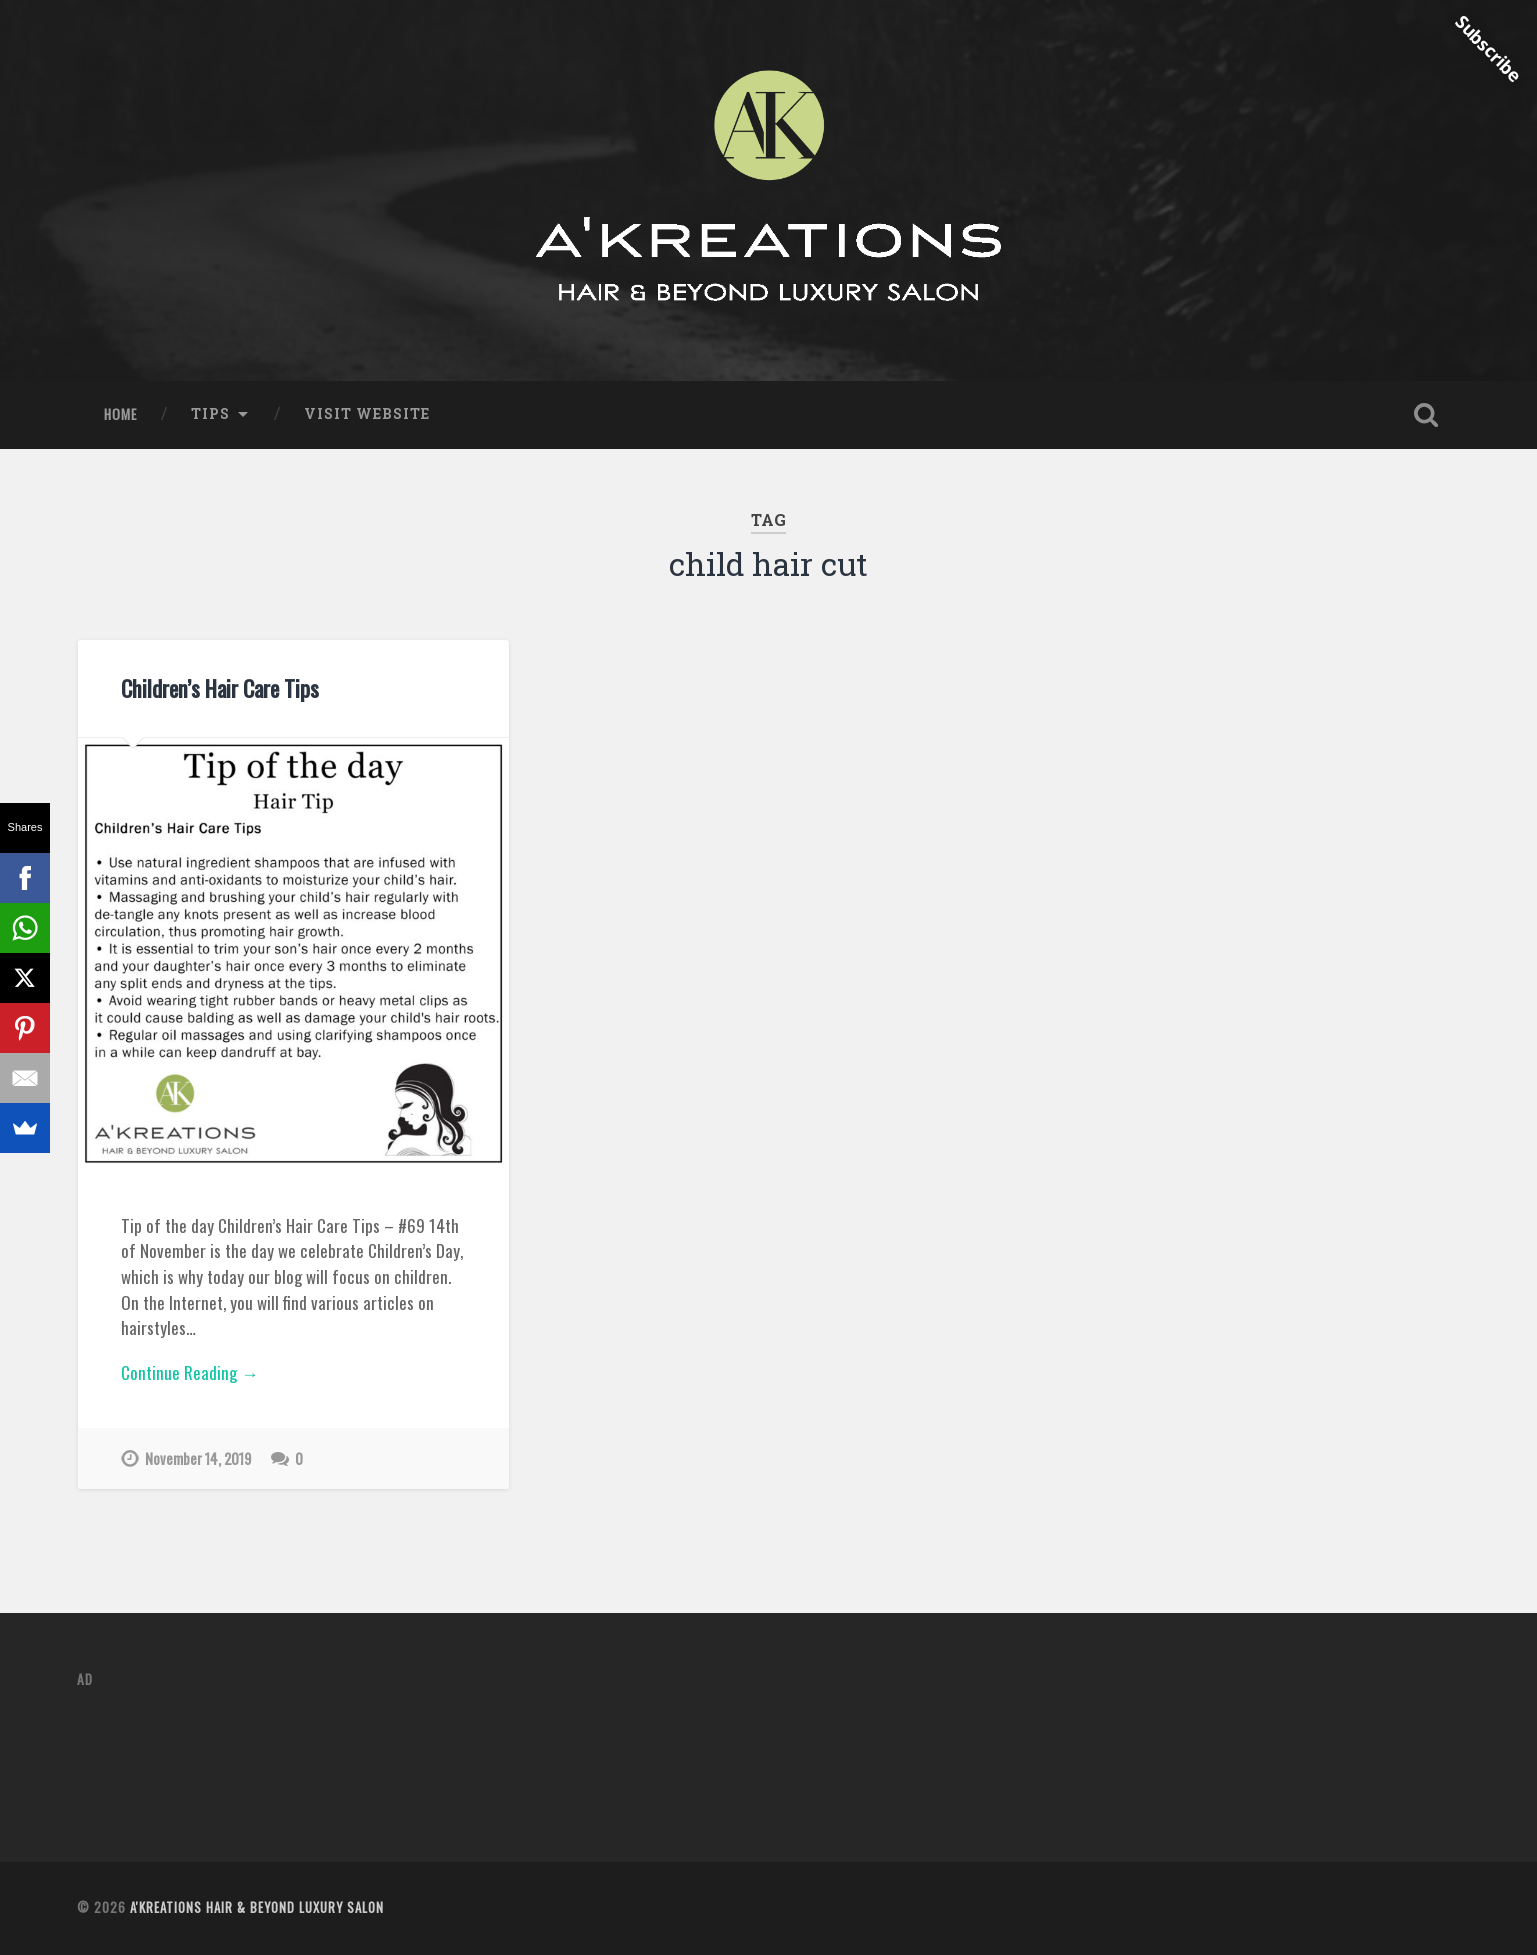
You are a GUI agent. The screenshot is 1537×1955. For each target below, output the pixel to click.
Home (120, 414)
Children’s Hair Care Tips (220, 688)
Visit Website (367, 414)
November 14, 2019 (198, 1458)
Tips (210, 414)
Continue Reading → (189, 1372)
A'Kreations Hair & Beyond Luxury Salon (257, 1907)
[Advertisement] (441, 1752)
